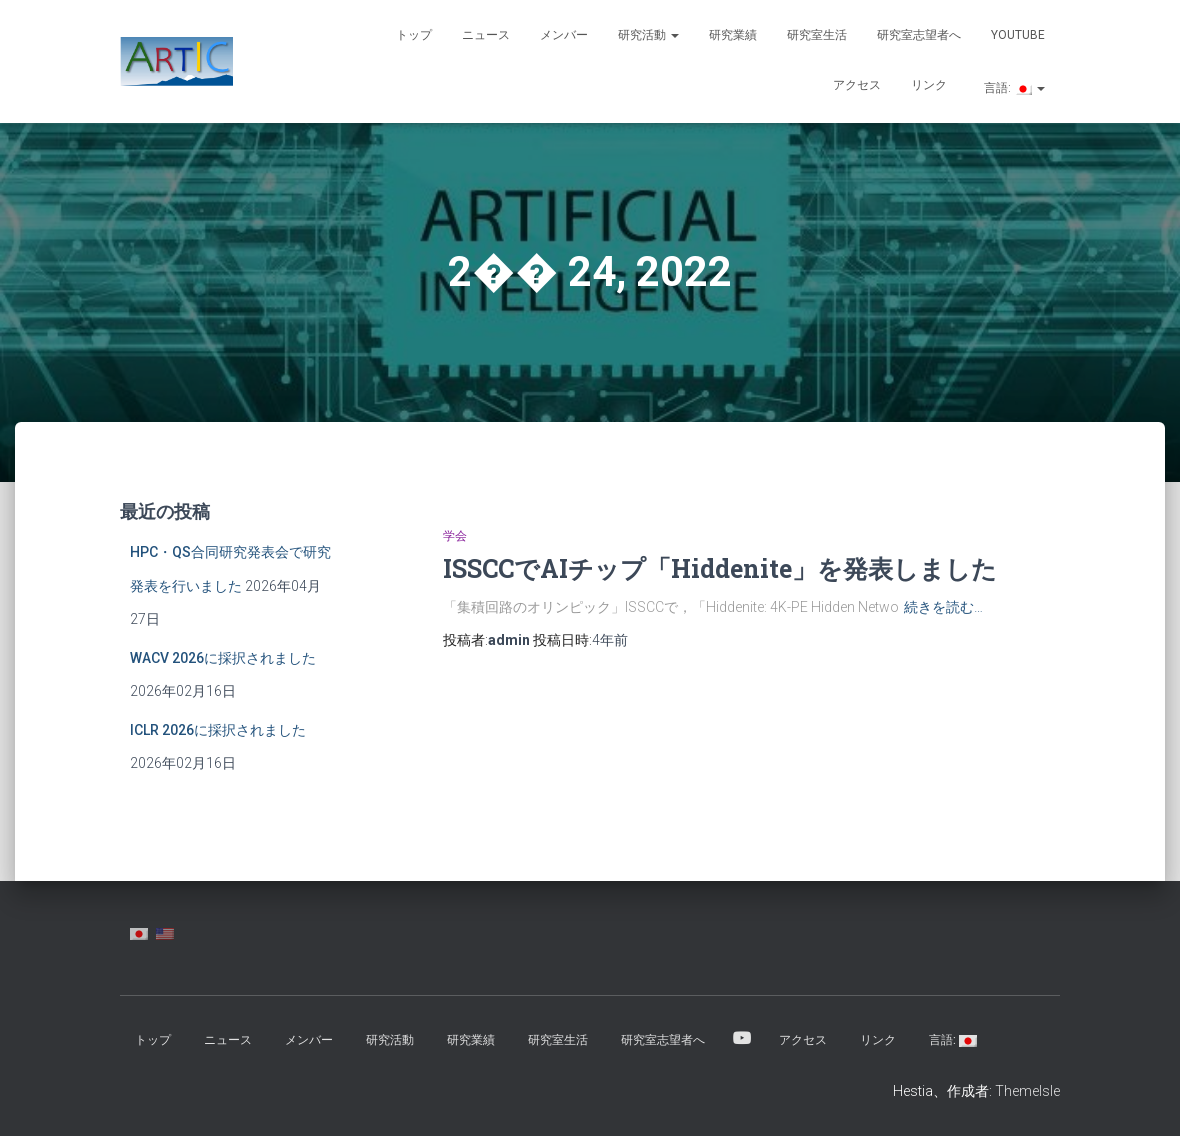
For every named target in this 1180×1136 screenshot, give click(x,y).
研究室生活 (817, 35)
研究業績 (733, 35)
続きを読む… (943, 607)
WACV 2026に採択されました (223, 658)
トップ (414, 35)
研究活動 (648, 35)
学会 (455, 536)
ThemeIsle (1027, 1091)
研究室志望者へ (919, 35)
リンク (929, 85)
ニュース (486, 35)
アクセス (857, 85)
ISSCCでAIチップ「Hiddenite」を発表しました (720, 568)
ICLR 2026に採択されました (218, 730)
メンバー (564, 35)
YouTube (1018, 35)
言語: (1013, 88)
